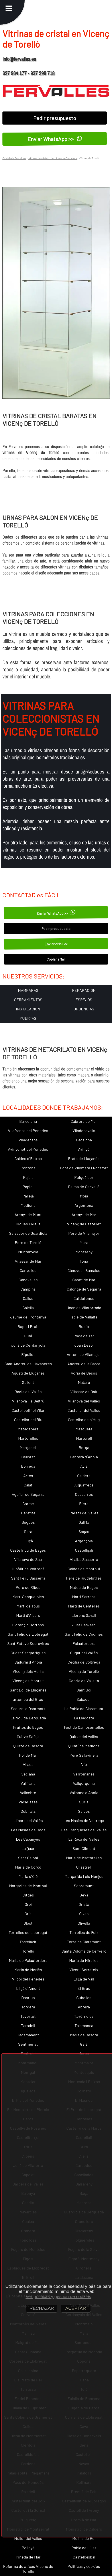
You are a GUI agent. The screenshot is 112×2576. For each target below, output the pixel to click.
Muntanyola (28, 1251)
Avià (84, 1466)
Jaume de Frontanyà (28, 1316)
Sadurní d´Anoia (28, 1662)
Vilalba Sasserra (84, 1559)
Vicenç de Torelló (84, 1671)
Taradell (28, 2025)
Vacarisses (28, 1801)
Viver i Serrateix (83, 1969)
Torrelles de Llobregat (28, 1932)
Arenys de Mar (84, 1214)
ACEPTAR (75, 2308)
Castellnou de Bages (28, 1550)
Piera (83, 1503)
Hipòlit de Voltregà (28, 1568)
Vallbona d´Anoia (84, 1792)
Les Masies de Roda (28, 1829)
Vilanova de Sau (28, 1559)
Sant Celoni (28, 1857)
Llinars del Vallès (28, 1820)
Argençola (84, 1540)
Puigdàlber (83, 1177)
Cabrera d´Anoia (84, 1456)
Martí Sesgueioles (28, 1596)
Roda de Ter (83, 1335)
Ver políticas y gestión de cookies (58, 2296)
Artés (28, 1475)
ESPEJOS (83, 999)
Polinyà (28, 2547)
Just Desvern (84, 1624)
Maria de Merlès (28, 1969)
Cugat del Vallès (84, 1652)
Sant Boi (84, 1689)
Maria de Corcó (28, 1867)
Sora (28, 1531)
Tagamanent (28, 2034)
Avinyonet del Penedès (28, 1149)
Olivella (84, 1923)
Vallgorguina (84, 1783)
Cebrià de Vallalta (84, 1680)
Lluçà (28, 1540)
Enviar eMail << (56, 943)
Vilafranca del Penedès (28, 1130)
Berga (84, 1447)
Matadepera (28, 1428)
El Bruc (84, 1988)
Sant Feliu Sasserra (28, 1578)
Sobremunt (84, 1885)
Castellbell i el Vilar (28, 1410)
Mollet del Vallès (28, 2538)
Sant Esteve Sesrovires (28, 1643)
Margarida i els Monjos (84, 1876)
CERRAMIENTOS (28, 999)
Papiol (28, 1186)
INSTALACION (28, 1008)
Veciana (28, 1773)
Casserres (84, 1494)
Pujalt (28, 1177)
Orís (28, 1913)
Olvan (84, 1913)
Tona (84, 1261)
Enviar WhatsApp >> (55, 139)
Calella (28, 1307)
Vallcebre (28, 1792)
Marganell (28, 1447)
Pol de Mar (28, 1755)
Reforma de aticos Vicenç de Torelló (28, 2569)
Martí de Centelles (84, 1605)
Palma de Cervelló (84, 1186)
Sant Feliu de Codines (84, 1634)
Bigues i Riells (28, 1223)
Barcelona (28, 1121)
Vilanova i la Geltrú (28, 1400)
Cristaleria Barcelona (14, 158)
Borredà (28, 1466)
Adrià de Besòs (84, 1373)
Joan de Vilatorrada (84, 1307)
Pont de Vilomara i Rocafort (84, 1167)
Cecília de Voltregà (84, 1662)
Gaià (84, 2044)
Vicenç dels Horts (28, 1671)
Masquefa (83, 1428)
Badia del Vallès (28, 1391)
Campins (28, 1289)
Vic (84, 1764)
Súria (83, 1801)
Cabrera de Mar (84, 1121)
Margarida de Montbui (28, 1885)
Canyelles (28, 1270)
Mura (84, 1242)
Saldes (84, 1811)
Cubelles (83, 1997)
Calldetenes (83, 1298)
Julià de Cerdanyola (28, 1345)
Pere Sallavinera (84, 1755)
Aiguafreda (84, 1484)
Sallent (28, 1382)
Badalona (84, 1139)
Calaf (28, 1484)
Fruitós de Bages (28, 1727)
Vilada (28, 1764)
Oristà (84, 1904)
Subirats (28, 1811)
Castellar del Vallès (83, 1410)
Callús (28, 1298)
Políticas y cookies (84, 2566)
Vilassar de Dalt (83, 1391)
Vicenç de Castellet (84, 1223)
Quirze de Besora (28, 1745)
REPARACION (84, 990)
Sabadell (84, 1699)
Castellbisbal (84, 2557)
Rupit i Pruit (28, 1326)
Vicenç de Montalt (28, 1680)
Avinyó (84, 1149)
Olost (28, 1923)
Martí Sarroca (84, 1596)
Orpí (28, 1904)
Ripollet (28, 1354)
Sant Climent (84, 1848)
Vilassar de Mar (28, 1261)
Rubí (28, 1335)
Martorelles (28, 1438)
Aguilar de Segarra (28, 1494)
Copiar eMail (56, 959)
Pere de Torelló (28, 1242)
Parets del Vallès (83, 1512)
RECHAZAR (41, 2308)
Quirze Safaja (28, 1736)
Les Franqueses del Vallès (84, 1829)
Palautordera (84, 1643)
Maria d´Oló (28, 1876)
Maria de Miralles (83, 1960)
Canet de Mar (83, 1279)
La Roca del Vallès (83, 1839)
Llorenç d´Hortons (28, 1624)
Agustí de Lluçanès (28, 1373)
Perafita (28, 1512)
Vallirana (28, 1783)
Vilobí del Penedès (28, 1978)
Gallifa (84, 1522)
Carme (28, 1503)
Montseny (83, 1251)
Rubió (84, 1326)
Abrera (84, 2006)
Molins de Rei (84, 2538)
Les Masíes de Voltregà (84, 1820)
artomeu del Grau (28, 1699)
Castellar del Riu (28, 1419)
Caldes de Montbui (84, 1568)
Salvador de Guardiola (28, 1233)
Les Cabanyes (28, 1839)
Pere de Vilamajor (83, 1233)
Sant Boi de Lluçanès (28, 1689)
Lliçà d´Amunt (28, 1988)
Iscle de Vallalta (84, 1316)
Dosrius (28, 1997)
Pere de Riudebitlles (84, 1578)
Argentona (84, 1205)
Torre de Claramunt (84, 1941)
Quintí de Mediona (84, 1745)
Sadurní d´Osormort (28, 1708)
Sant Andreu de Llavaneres (28, 1363)
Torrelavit (28, 1941)
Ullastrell (84, 1867)
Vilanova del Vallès (84, 1400)
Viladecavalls (84, 1130)
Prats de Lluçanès (84, 1158)
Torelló (28, 1951)
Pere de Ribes (28, 1587)
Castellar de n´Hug (84, 1419)
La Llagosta (84, 1717)
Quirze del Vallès (84, 1736)
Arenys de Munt (28, 1214)
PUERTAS (28, 1018)
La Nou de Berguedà (28, 1717)
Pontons (28, 1167)
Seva (84, 1894)
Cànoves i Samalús (83, 1270)
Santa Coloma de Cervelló (83, 1951)
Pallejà (28, 1195)
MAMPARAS (28, 990)
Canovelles (28, 1279)
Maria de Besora (84, 2034)
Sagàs (84, 1531)
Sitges (28, 1894)
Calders (83, 1475)
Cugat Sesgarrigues (28, 1652)
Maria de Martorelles (84, 1857)
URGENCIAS (83, 1008)
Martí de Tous (28, 1605)
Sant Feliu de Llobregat (28, 1634)
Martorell (84, 1438)
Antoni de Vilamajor (84, 1354)
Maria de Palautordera (28, 1960)
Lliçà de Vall (84, 1978)
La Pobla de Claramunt (84, 1708)
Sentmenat (28, 2044)
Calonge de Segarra (84, 1289)
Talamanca (84, 2025)
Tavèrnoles (84, 2016)
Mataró (84, 1382)
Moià (84, 1195)
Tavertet (28, 2016)
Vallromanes (84, 1773)
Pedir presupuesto (54, 118)
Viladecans (28, 1139)
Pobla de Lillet (83, 2547)
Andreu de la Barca (83, 1363)
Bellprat (28, 1456)
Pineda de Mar (28, 2557)
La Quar (28, 1848)
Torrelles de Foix (83, 1932)
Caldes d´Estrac (28, 1158)
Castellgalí (84, 1550)
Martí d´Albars (28, 1615)
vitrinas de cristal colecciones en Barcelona (52, 158)
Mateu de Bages (84, 1587)
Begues (28, 1522)
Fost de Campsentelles (84, 1727)
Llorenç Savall (84, 1615)
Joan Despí (84, 1345)
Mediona (28, 1205)
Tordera (28, 2006)
